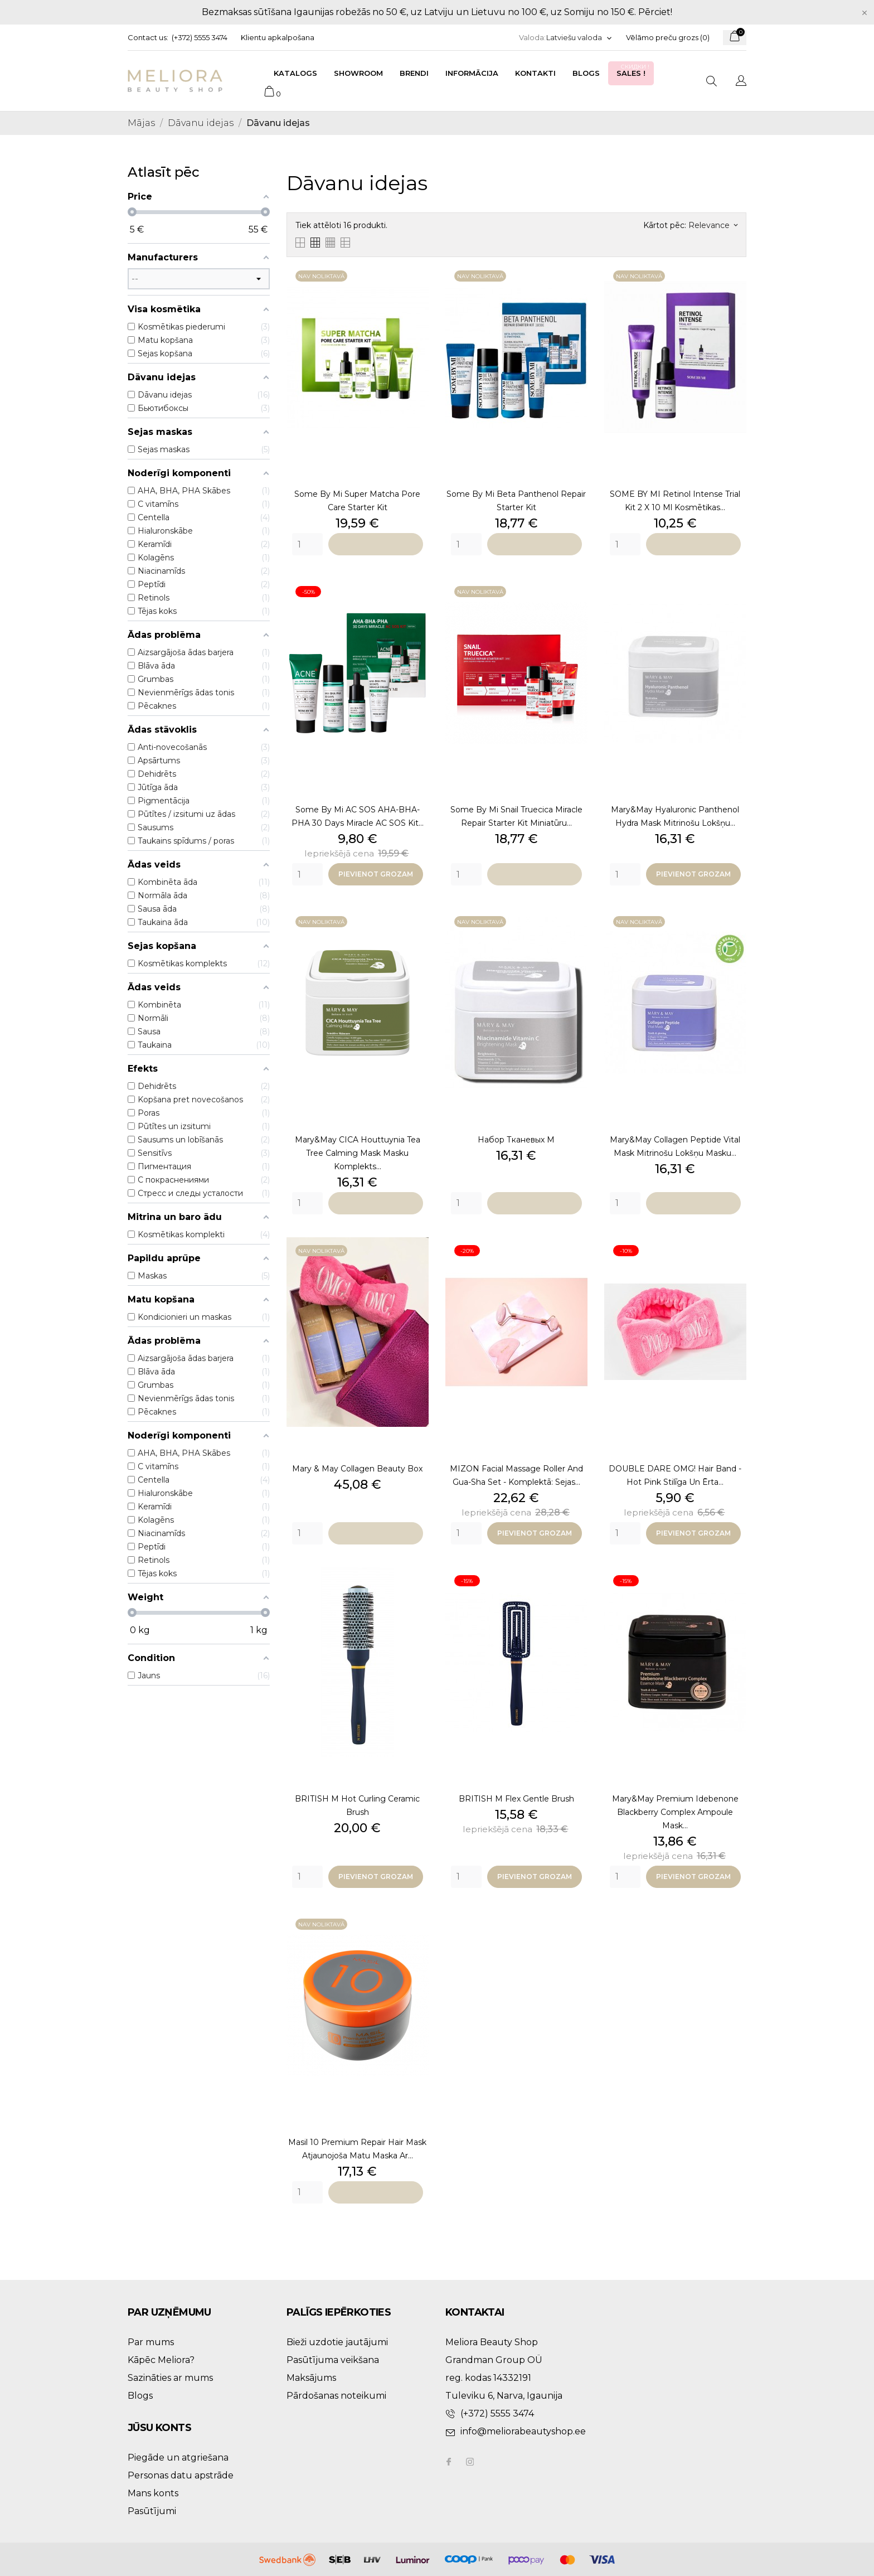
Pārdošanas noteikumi (336, 2395)
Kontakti (535, 73)
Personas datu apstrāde (181, 2475)
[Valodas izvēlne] (579, 38)
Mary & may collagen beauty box (357, 1469)
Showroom (358, 73)
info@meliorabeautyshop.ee (523, 2431)
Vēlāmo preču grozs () (668, 37)
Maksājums (311, 2377)
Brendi (414, 73)
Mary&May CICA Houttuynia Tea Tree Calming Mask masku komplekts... (357, 1153)
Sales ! (633, 70)
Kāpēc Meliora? (161, 2360)
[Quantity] (307, 544)
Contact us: (148, 37)
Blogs (586, 73)
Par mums (151, 2342)
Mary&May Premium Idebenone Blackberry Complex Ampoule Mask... (675, 1812)
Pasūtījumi (152, 2511)
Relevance (712, 225)
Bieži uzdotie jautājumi (337, 2342)
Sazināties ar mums (170, 2377)
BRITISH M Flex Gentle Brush (516, 1799)
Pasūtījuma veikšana (333, 2360)
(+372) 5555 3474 (199, 37)
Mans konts (153, 2493)
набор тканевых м (516, 1140)
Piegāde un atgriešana (178, 2457)
